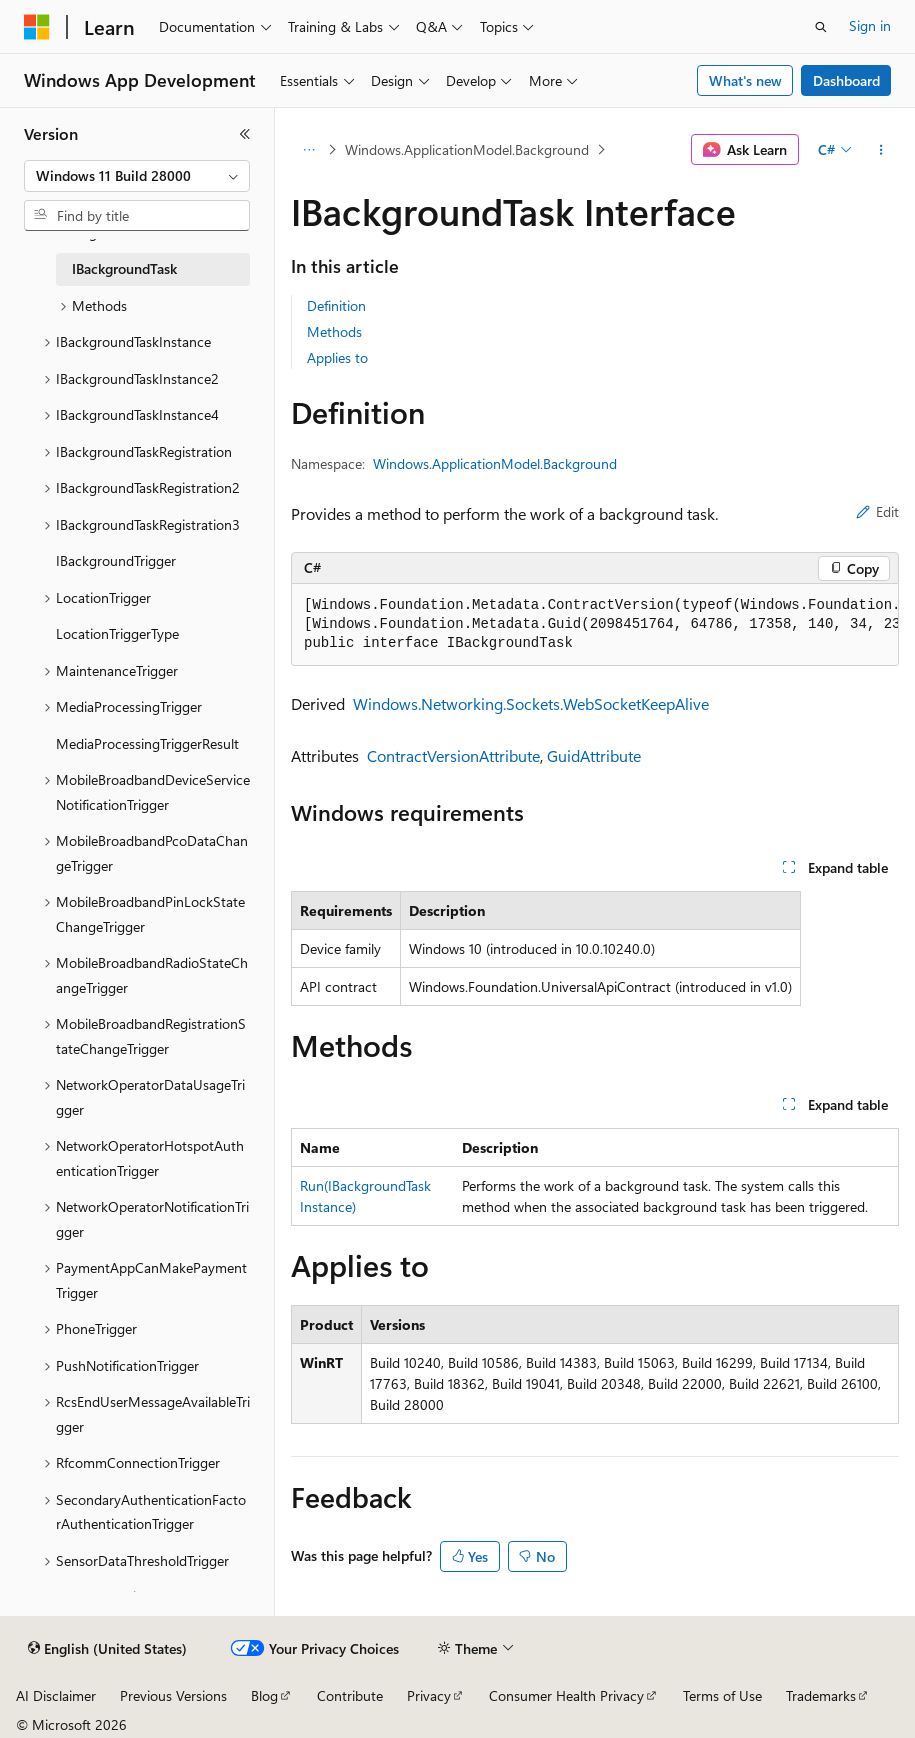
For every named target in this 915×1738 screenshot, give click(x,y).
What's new (745, 80)
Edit (877, 511)
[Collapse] (245, 134)
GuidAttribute (594, 755)
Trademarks (821, 1695)
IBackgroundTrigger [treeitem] (116, 560)
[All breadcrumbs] (308, 150)
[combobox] (137, 176)
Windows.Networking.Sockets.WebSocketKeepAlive (531, 703)
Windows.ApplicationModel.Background (467, 149)
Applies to (337, 357)
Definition (336, 305)
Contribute (350, 1695)
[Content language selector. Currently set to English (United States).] (107, 1649)
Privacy (429, 1695)
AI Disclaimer (56, 1695)
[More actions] (881, 150)
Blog (264, 1695)
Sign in (870, 25)
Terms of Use (722, 1695)
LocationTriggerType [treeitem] (117, 633)
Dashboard (846, 80)
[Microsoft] (37, 27)
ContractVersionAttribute (453, 755)
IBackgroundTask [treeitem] (124, 268)
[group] (595, 625)
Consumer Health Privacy (566, 1695)
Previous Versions (173, 1695)
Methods (334, 331)
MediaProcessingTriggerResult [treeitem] (147, 743)
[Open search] (821, 27)
